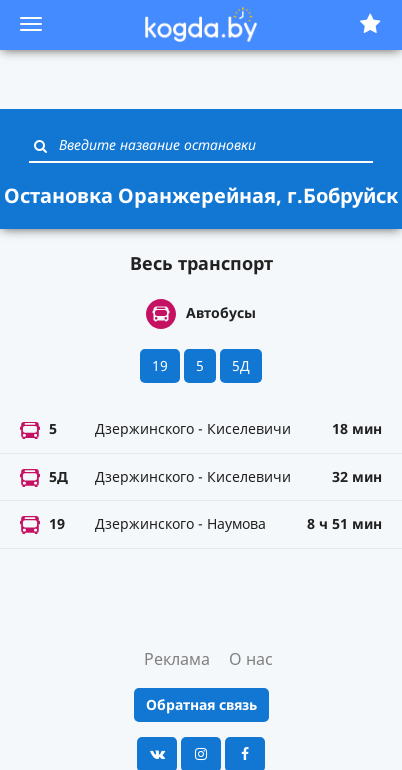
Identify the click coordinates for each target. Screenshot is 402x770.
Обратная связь (201, 704)
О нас (251, 659)
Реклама (177, 659)
